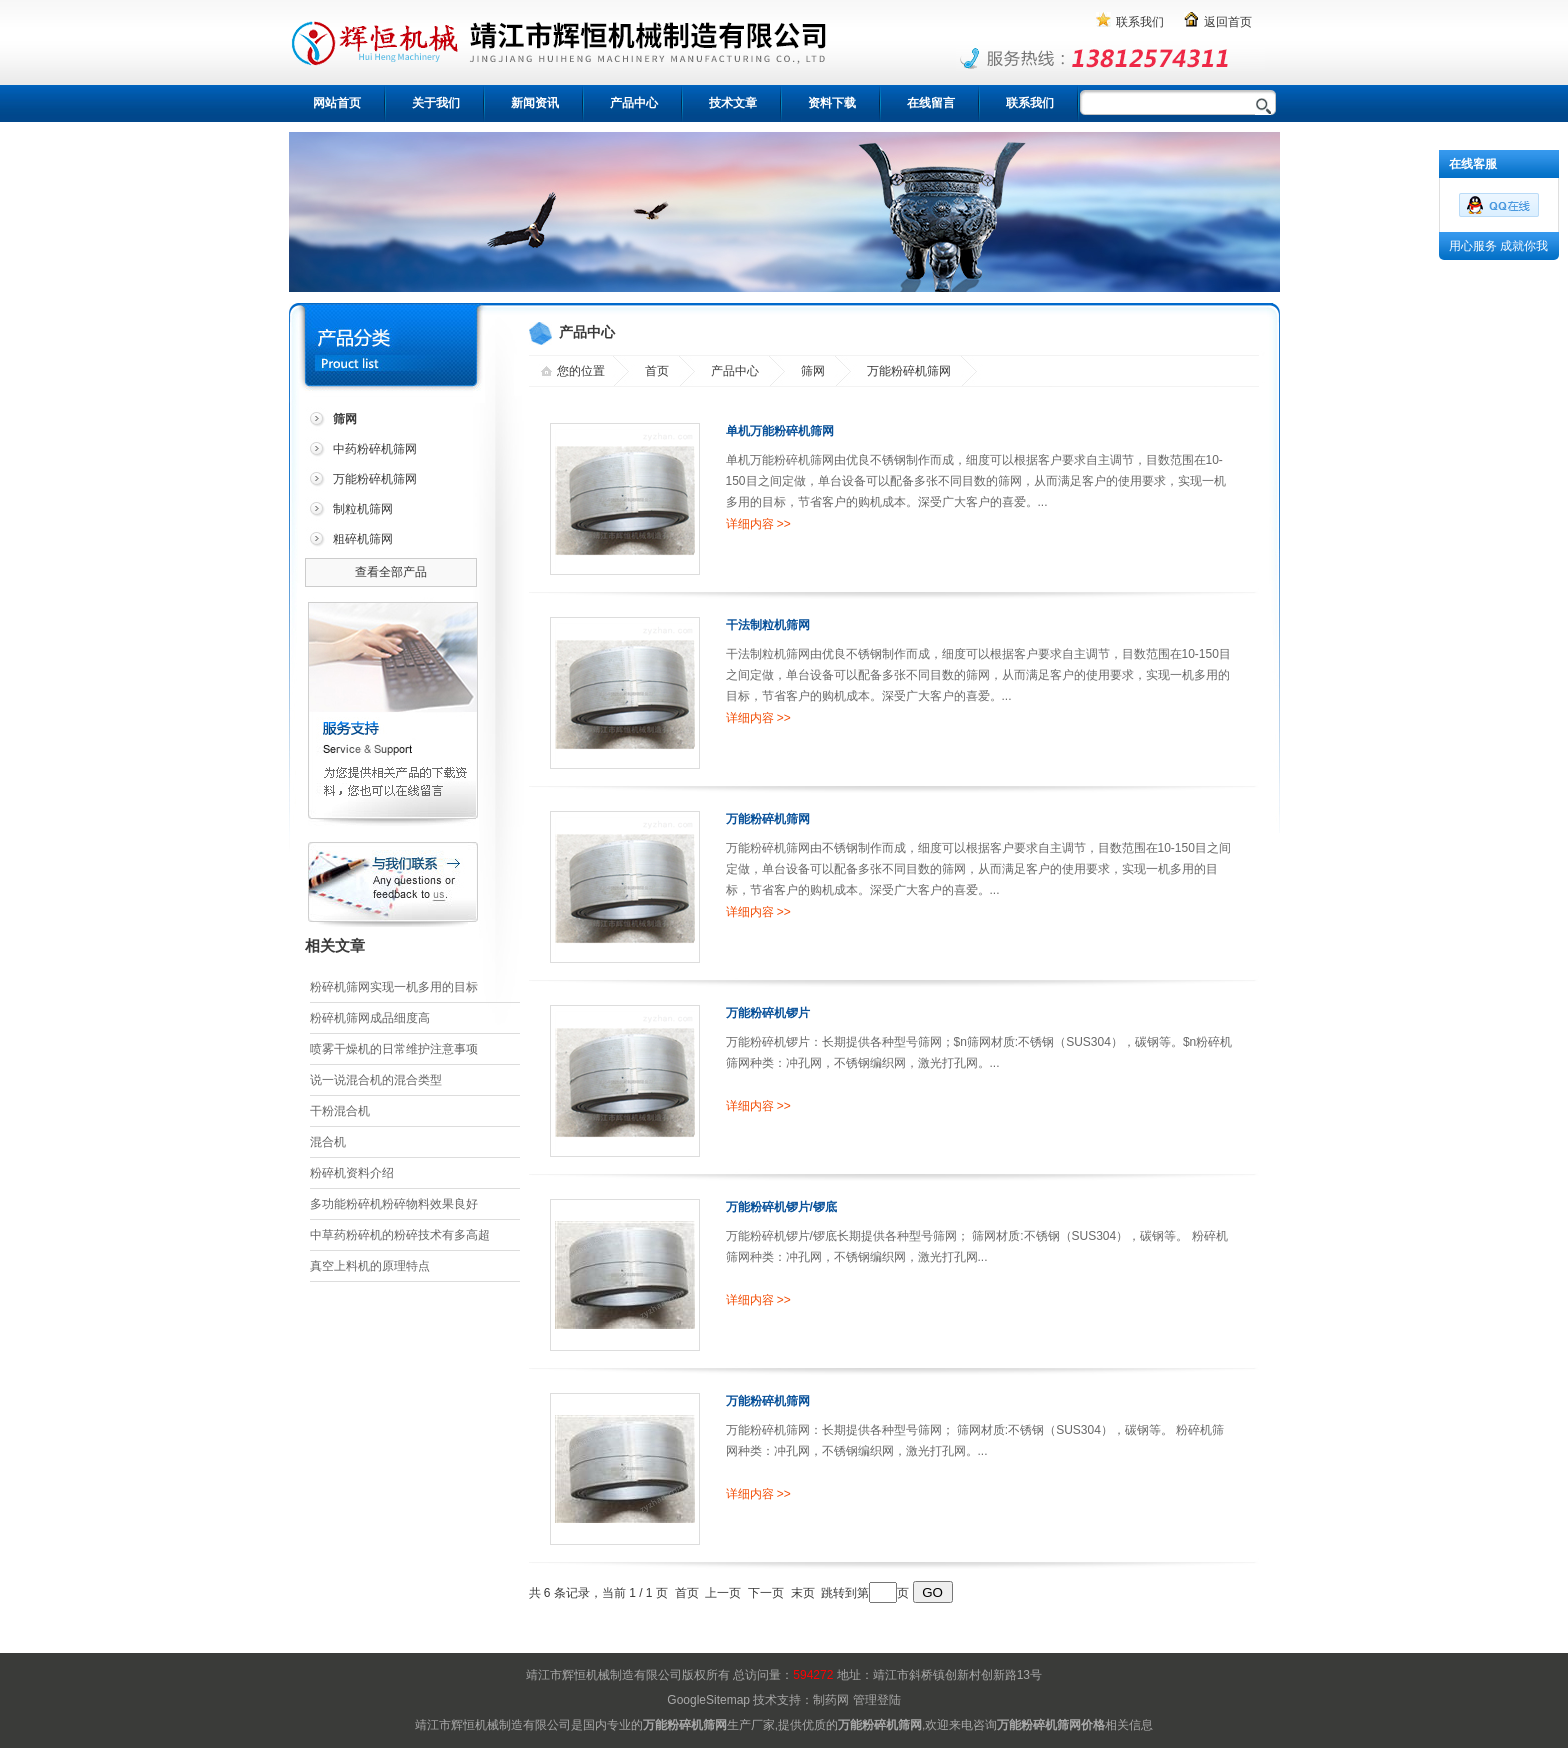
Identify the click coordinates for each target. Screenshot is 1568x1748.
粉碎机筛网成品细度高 (370, 1018)
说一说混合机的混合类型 (376, 1080)
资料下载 (832, 103)
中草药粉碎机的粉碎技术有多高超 (400, 1235)
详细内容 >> (758, 524)
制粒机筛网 (363, 509)
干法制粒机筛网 (768, 625)
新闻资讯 (535, 103)
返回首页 (1228, 22)
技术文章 (733, 103)
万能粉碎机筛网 (375, 479)
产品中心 (634, 103)
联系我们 (1140, 22)
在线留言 (931, 103)
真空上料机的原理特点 (370, 1266)
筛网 (813, 371)
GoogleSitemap (708, 1700)
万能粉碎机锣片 (768, 1013)
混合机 (328, 1142)
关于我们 (436, 103)
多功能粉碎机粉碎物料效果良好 (394, 1204)
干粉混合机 (340, 1111)
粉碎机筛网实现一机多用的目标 (394, 987)
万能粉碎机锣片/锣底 (781, 1207)
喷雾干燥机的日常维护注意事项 (394, 1049)
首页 (657, 371)
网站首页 (337, 103)
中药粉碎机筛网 (375, 449)
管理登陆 (877, 1700)
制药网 (831, 1700)
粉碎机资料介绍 (352, 1173)
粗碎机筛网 (363, 539)
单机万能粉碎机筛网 (780, 431)
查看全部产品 (391, 572)
